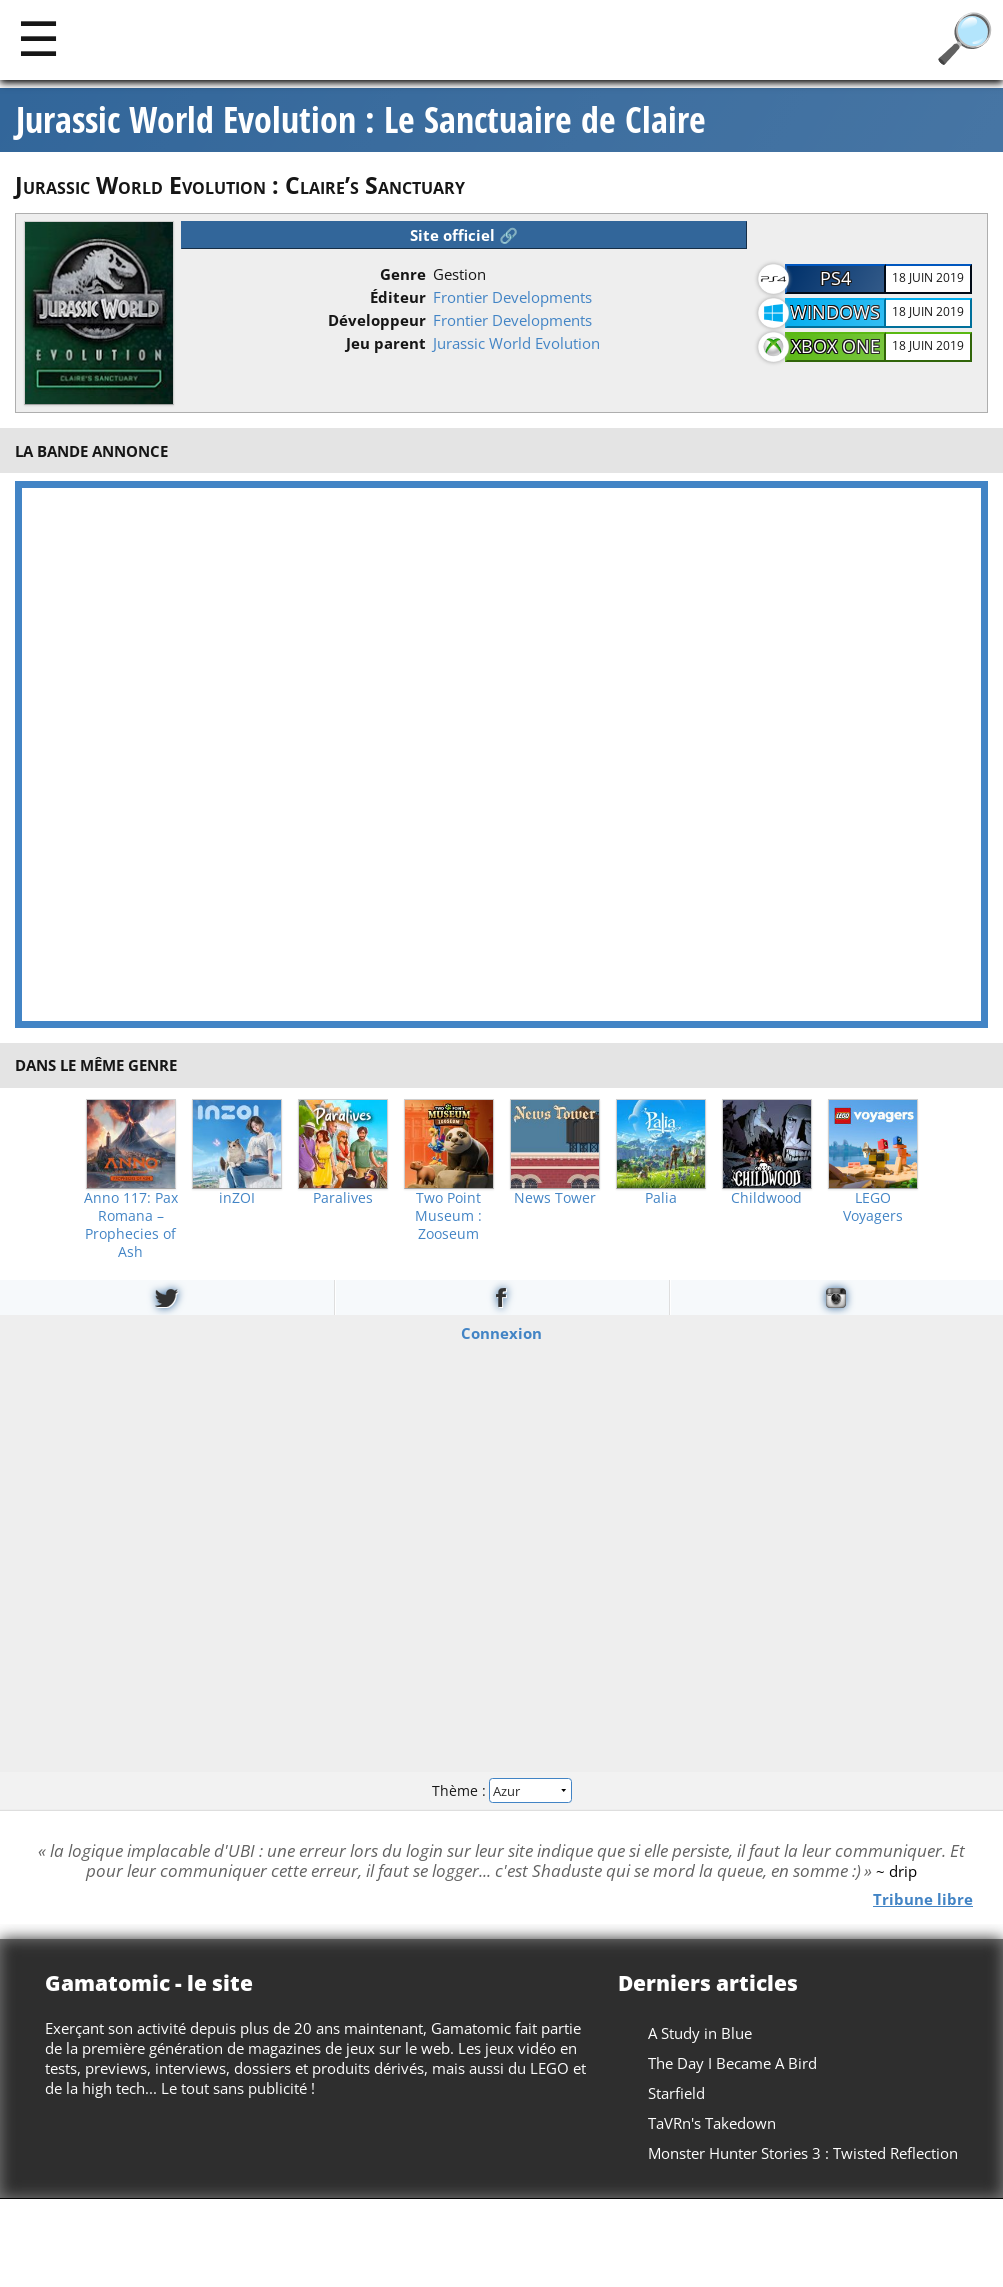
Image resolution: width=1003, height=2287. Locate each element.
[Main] (38, 37)
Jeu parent (386, 343)
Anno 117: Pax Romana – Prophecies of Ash (131, 1225)
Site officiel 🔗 (464, 235)
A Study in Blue (700, 2033)
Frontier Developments (512, 297)
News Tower (555, 1198)
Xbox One (835, 346)
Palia (661, 1198)
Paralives (343, 1198)
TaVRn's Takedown (712, 2123)
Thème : (501, 1790)
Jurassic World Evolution (516, 343)
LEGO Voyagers (873, 1207)
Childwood (766, 1198)
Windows (835, 312)
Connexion (501, 1332)
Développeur (377, 320)
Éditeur (398, 297)
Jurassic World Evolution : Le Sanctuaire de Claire (361, 120)
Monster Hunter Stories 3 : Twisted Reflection (803, 2153)
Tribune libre (923, 1898)
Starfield (676, 2093)
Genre (403, 274)
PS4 (835, 278)
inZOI (237, 1198)
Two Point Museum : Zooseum (448, 1216)
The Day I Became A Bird (732, 2063)
